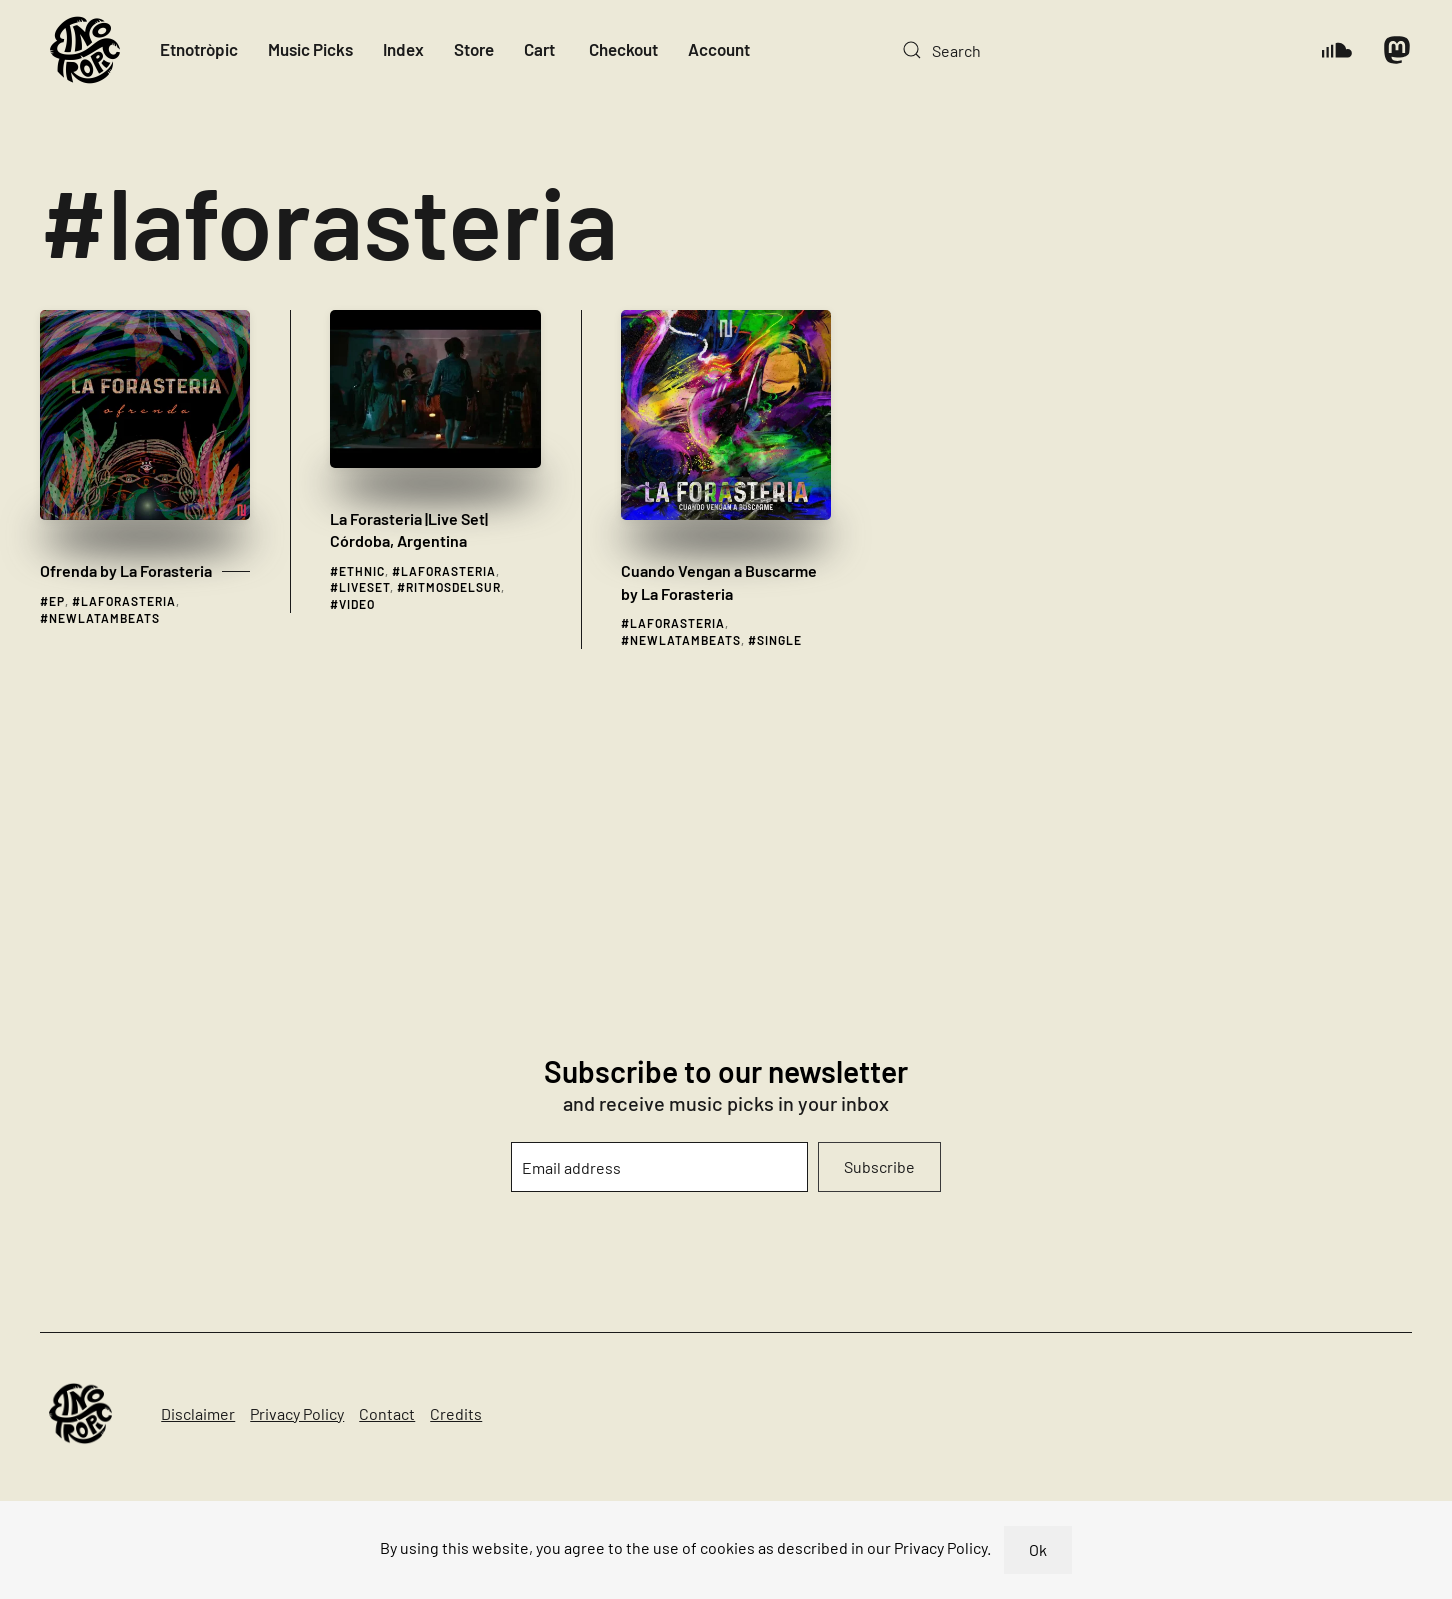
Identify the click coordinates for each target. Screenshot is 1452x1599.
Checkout (623, 49)
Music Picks (310, 49)
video (357, 604)
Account (719, 49)
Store (474, 49)
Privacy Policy (297, 1413)
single (779, 640)
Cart (539, 49)
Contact (387, 1413)
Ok (1038, 1549)
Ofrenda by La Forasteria (126, 570)
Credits (456, 1413)
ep (57, 601)
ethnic (362, 571)
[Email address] (660, 1167)
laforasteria (128, 601)
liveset (364, 587)
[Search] (1092, 50)
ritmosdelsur (453, 587)
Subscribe (879, 1166)
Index (403, 49)
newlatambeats (104, 618)
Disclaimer (198, 1413)
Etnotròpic (199, 49)
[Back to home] (85, 50)
